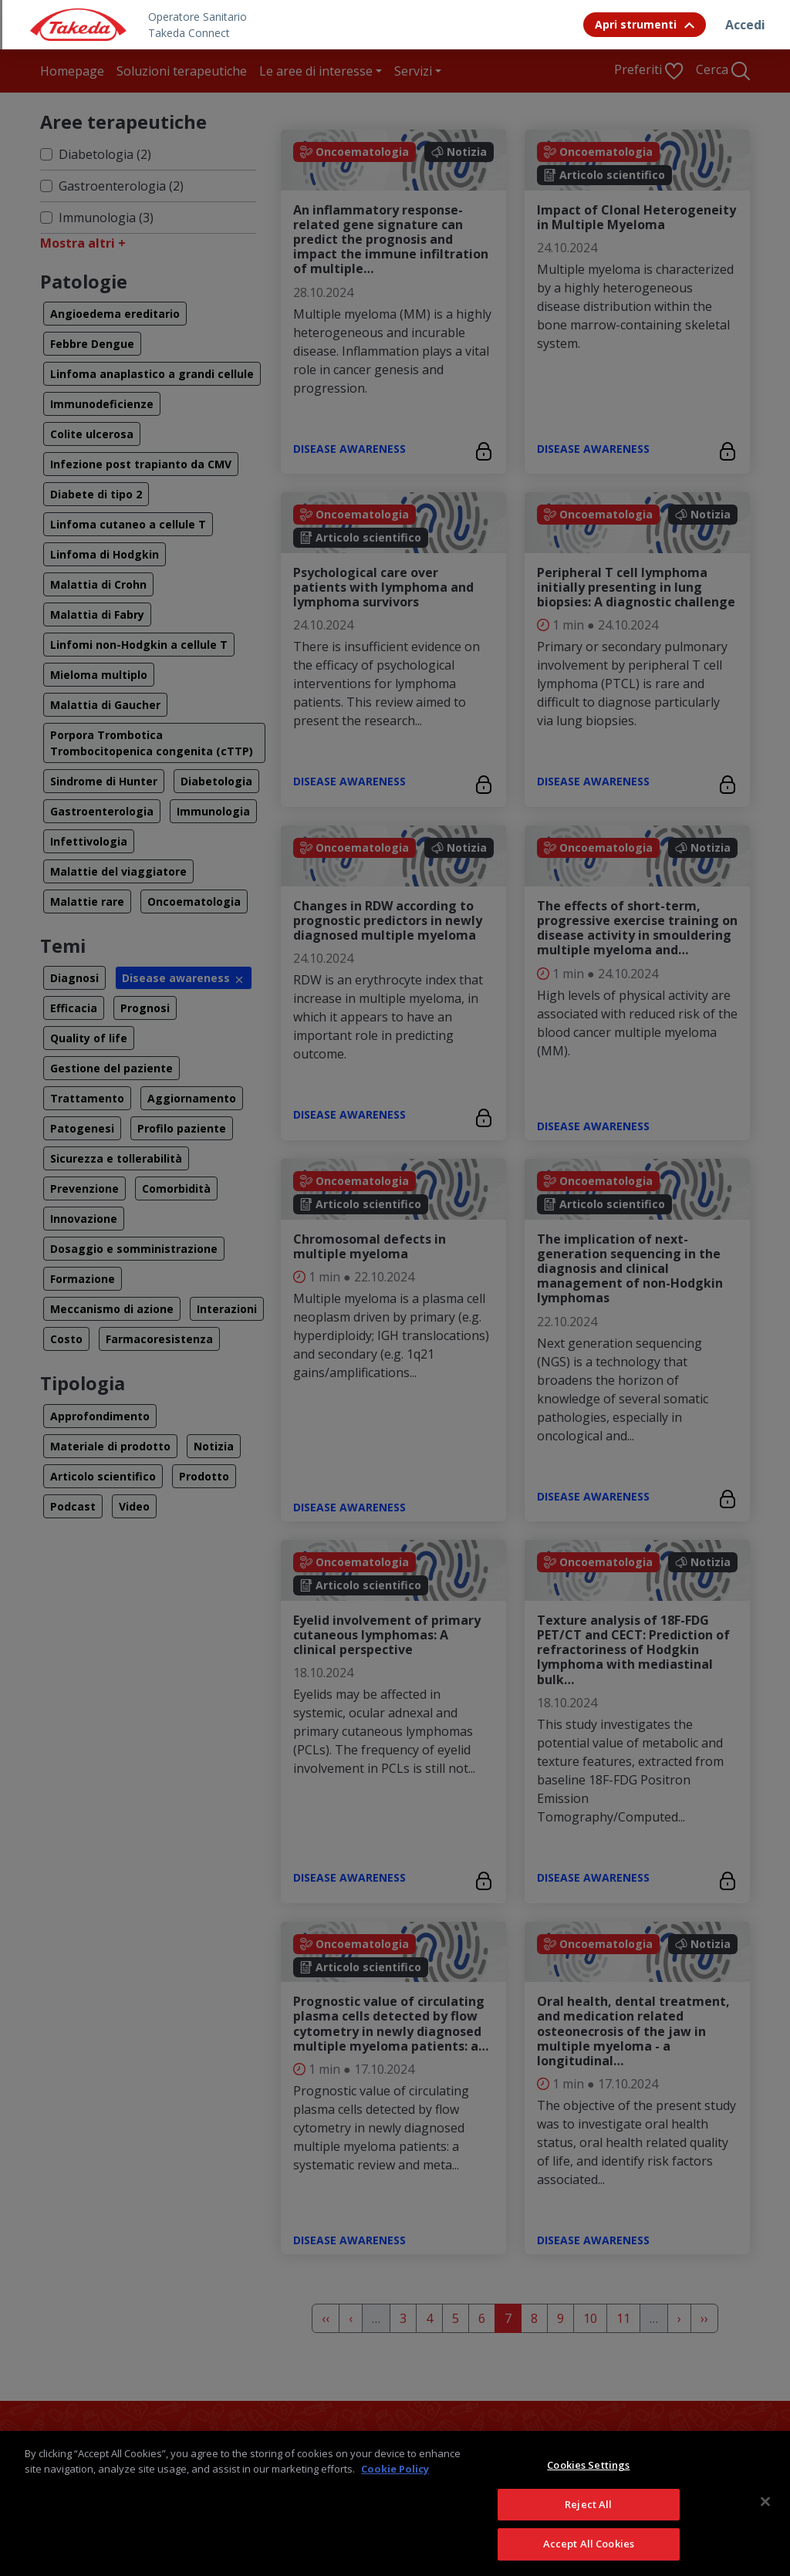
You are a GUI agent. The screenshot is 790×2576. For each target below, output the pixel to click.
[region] (395, 2503)
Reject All (588, 2504)
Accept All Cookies (588, 2544)
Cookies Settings (588, 2465)
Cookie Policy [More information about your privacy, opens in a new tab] (395, 2469)
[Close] (765, 2502)
